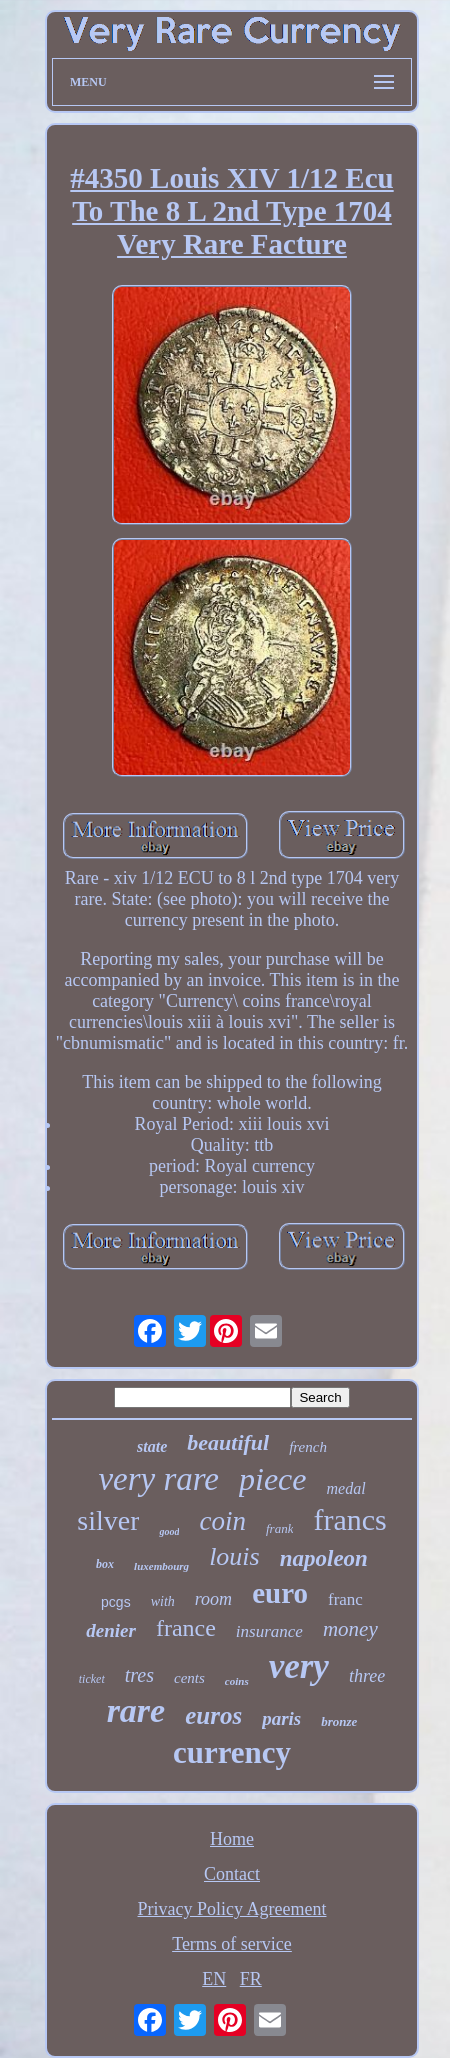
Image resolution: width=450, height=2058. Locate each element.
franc (345, 1599)
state (152, 1446)
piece (273, 1479)
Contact (232, 1874)
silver (108, 1520)
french (308, 1447)
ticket (92, 1679)
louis (234, 1556)
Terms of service (232, 1944)
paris (281, 1718)
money (350, 1629)
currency (232, 1752)
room (213, 1599)
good (169, 1531)
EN (214, 1979)
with (163, 1601)
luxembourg (161, 1566)
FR (251, 1979)
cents (189, 1678)
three (367, 1676)
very (299, 1666)
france (186, 1628)
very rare (158, 1479)
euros (213, 1715)
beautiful (228, 1442)
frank (279, 1528)
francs (349, 1519)
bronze (339, 1721)
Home (232, 1839)
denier (111, 1630)
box (105, 1564)
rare (136, 1710)
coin (222, 1521)
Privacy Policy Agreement (232, 1909)
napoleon (324, 1558)
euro (280, 1593)
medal (346, 1488)
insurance (269, 1631)
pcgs (116, 1602)
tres (139, 1675)
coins (237, 1681)
